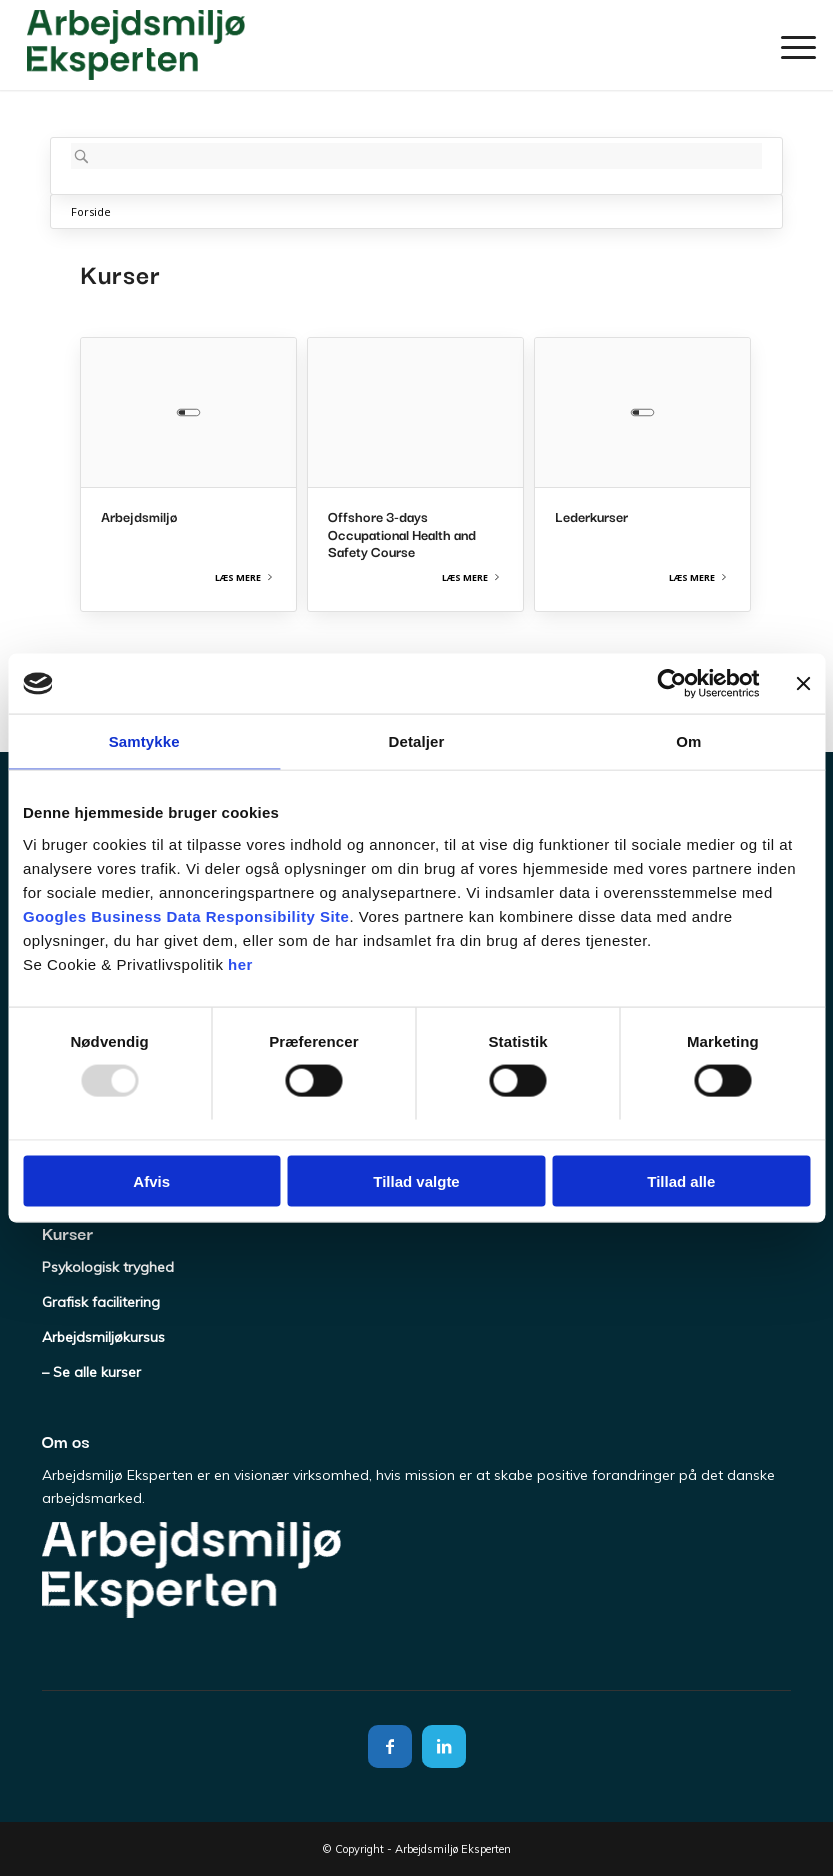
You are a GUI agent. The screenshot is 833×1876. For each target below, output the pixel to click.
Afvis (151, 1180)
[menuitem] (788, 45)
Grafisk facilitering (101, 1302)
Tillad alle (681, 1180)
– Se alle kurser (91, 1372)
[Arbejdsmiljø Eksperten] (136, 45)
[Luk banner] (803, 684)
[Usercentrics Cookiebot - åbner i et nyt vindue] (671, 684)
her (240, 963)
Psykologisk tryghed (108, 1267)
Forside (91, 211)
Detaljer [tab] (417, 741)
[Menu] (788, 45)
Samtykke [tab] (144, 741)
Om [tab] (688, 741)
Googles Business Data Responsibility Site (186, 915)
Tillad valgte (416, 1180)
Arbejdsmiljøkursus (103, 1337)
